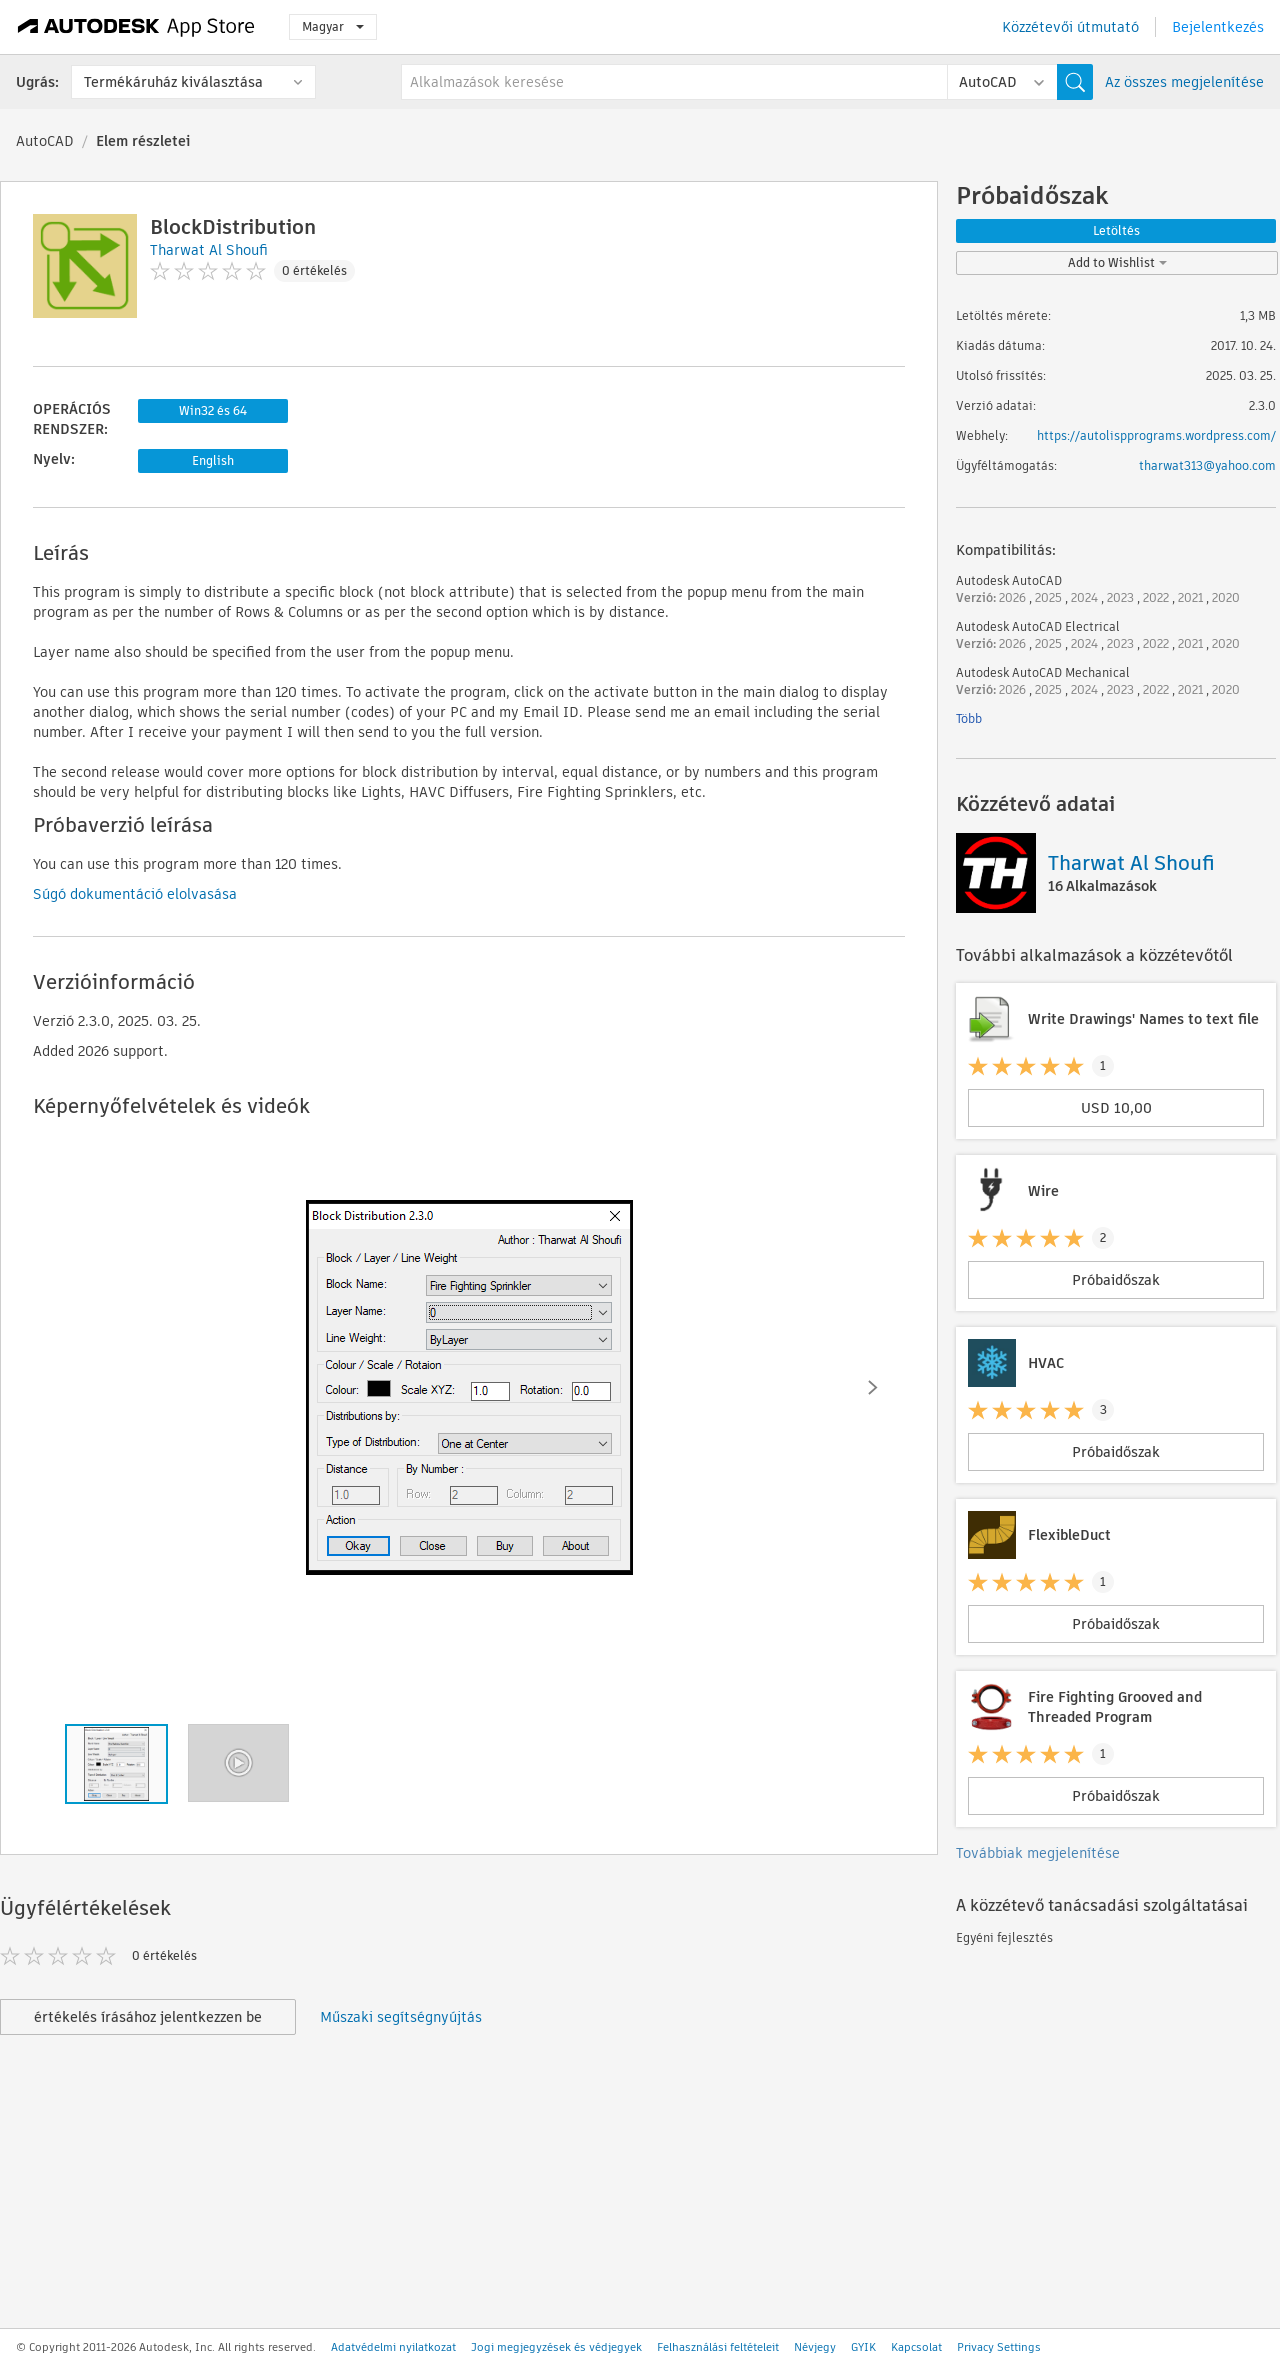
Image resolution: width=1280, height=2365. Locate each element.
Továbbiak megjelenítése (1038, 1853)
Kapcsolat (916, 2347)
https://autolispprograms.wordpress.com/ (1156, 435)
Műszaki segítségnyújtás (401, 2017)
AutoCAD (45, 141)
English (213, 460)
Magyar (333, 26)
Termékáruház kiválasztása (173, 82)
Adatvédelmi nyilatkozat (393, 2347)
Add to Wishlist (1117, 262)
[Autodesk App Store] (136, 27)
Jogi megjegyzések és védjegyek (556, 2347)
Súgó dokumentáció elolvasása (135, 894)
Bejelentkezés (1218, 27)
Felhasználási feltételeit (718, 2347)
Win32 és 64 (213, 410)
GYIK (863, 2347)
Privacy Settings (999, 2347)
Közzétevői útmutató (1070, 27)
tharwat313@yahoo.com (1207, 465)
